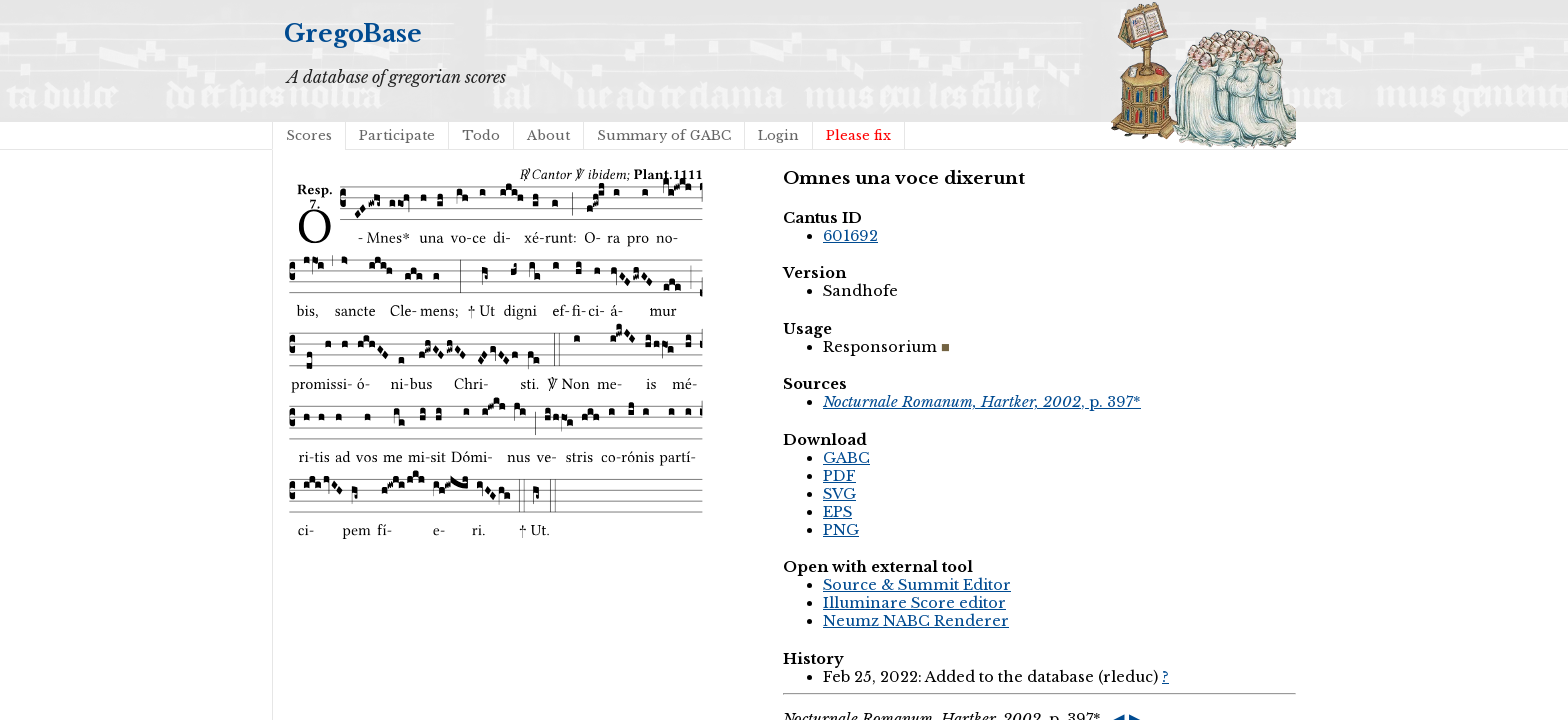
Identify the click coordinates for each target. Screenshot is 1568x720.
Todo (481, 135)
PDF (839, 476)
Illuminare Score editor (914, 603)
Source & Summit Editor (917, 585)
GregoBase (353, 33)
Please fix (858, 135)
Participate (397, 135)
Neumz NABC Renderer (916, 621)
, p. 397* (982, 402)
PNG (841, 530)
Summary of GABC (664, 135)
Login (778, 135)
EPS (837, 512)
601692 (850, 236)
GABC (846, 458)
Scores (309, 135)
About (548, 135)
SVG (839, 494)
